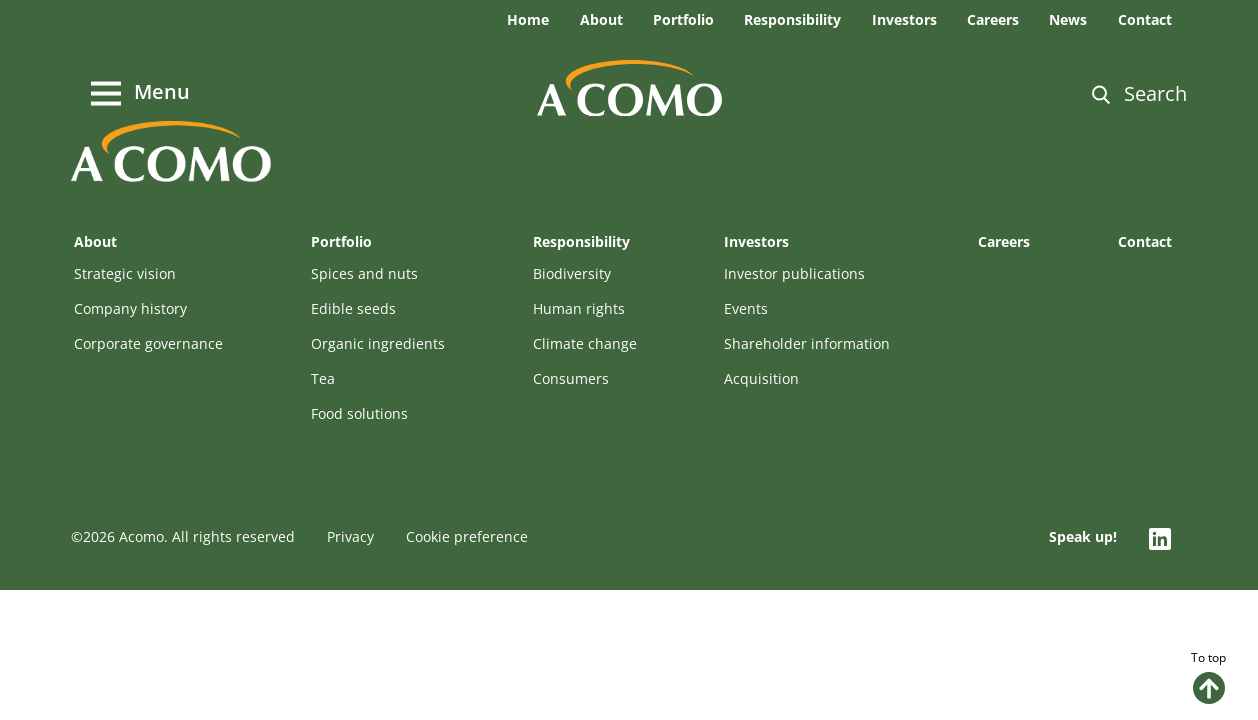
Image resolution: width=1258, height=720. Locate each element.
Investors (904, 19)
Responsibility (792, 19)
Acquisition (761, 378)
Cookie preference (467, 536)
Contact (1145, 19)
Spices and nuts (364, 273)
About (601, 19)
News (1068, 19)
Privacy (350, 536)
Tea (323, 378)
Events (746, 308)
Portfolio (683, 19)
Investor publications (794, 273)
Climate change (585, 343)
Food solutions (359, 413)
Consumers (571, 378)
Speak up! (1083, 536)
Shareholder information (807, 343)
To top (1208, 676)
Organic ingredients (378, 343)
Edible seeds (353, 308)
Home (528, 19)
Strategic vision (125, 273)
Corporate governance (148, 343)
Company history (130, 308)
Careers (993, 19)
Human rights (579, 308)
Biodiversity (572, 273)
